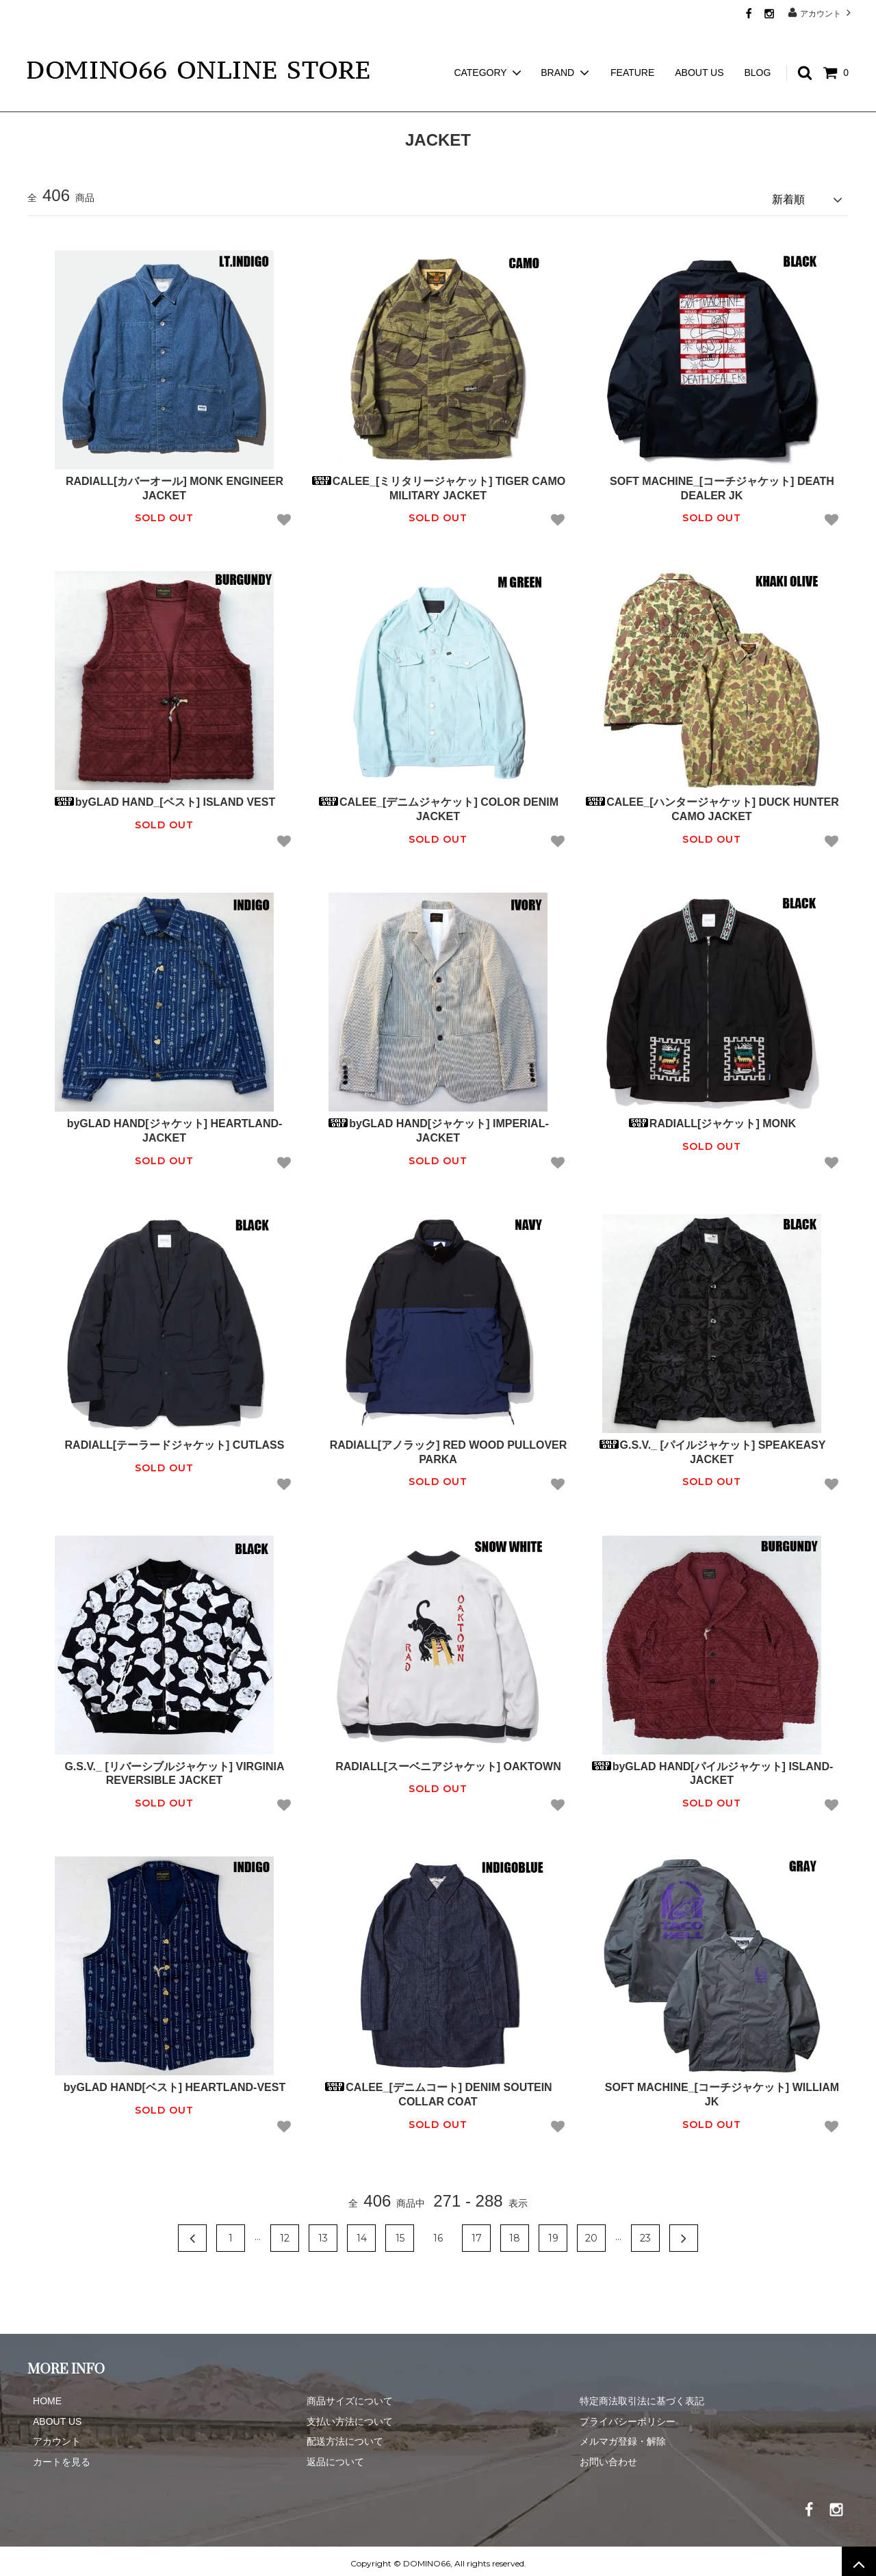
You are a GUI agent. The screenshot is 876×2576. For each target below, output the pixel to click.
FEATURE (632, 47)
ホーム (39, 102)
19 (553, 2232)
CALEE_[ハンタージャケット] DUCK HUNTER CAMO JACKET (711, 804)
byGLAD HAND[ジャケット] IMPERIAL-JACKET (438, 1126)
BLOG (757, 47)
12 (284, 2232)
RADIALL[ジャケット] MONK (712, 1119)
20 (591, 2232)
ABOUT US (699, 47)
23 (645, 2232)
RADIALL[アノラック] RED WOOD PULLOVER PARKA (438, 1447)
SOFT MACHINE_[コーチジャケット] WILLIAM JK (711, 2090)
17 (477, 2232)
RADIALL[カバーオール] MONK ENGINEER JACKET (164, 484)
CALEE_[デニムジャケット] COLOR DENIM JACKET (438, 804)
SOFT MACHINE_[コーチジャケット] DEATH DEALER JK (711, 484)
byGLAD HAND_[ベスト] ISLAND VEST (164, 797)
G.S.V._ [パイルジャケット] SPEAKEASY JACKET (712, 1447)
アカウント (821, 12)
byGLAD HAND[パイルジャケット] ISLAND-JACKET (712, 1768)
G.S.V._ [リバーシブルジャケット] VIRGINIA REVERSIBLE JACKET (164, 1768)
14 (362, 2232)
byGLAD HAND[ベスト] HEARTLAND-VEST (164, 2082)
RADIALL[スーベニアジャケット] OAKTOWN (438, 1761)
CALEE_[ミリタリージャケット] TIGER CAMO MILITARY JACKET (438, 484)
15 (400, 2232)
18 (514, 2232)
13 (323, 2232)
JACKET (89, 102)
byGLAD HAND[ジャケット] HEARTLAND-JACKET (165, 1126)
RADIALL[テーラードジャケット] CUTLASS (164, 1440)
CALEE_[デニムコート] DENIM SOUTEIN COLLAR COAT (438, 2090)
